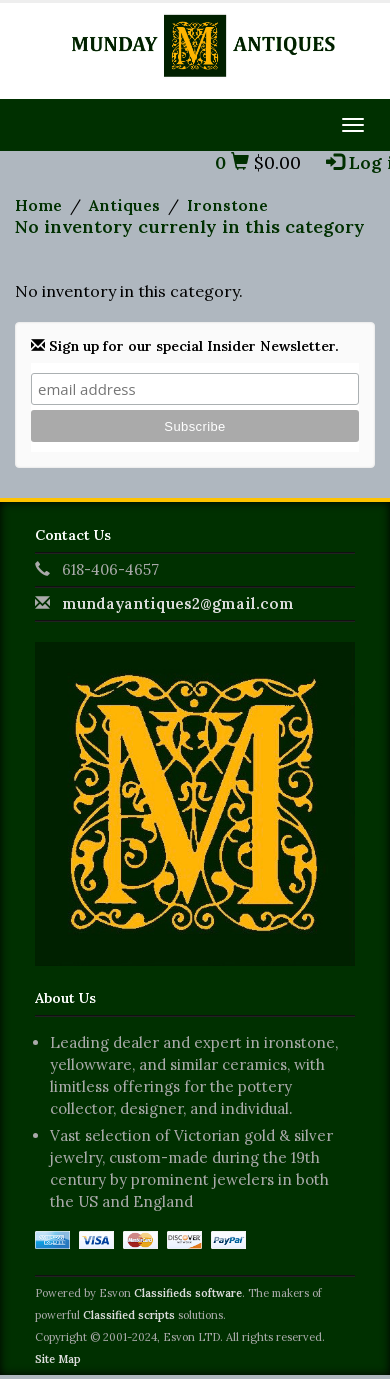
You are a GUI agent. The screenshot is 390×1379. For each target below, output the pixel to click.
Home (38, 205)
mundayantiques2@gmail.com (178, 603)
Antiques (124, 205)
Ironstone (227, 205)
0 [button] (232, 162)
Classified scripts (129, 1315)
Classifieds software (188, 1293)
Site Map (58, 1359)
